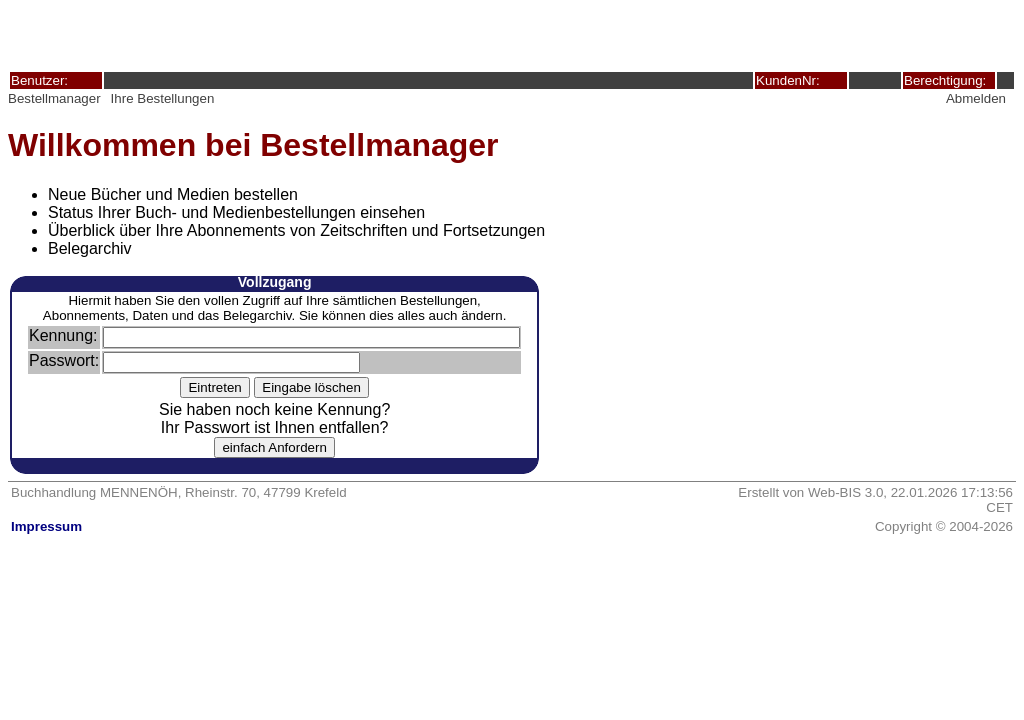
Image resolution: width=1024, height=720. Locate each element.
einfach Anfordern (274, 447)
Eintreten (214, 387)
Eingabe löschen (311, 387)
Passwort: (64, 360)
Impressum (46, 526)
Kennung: (63, 335)
